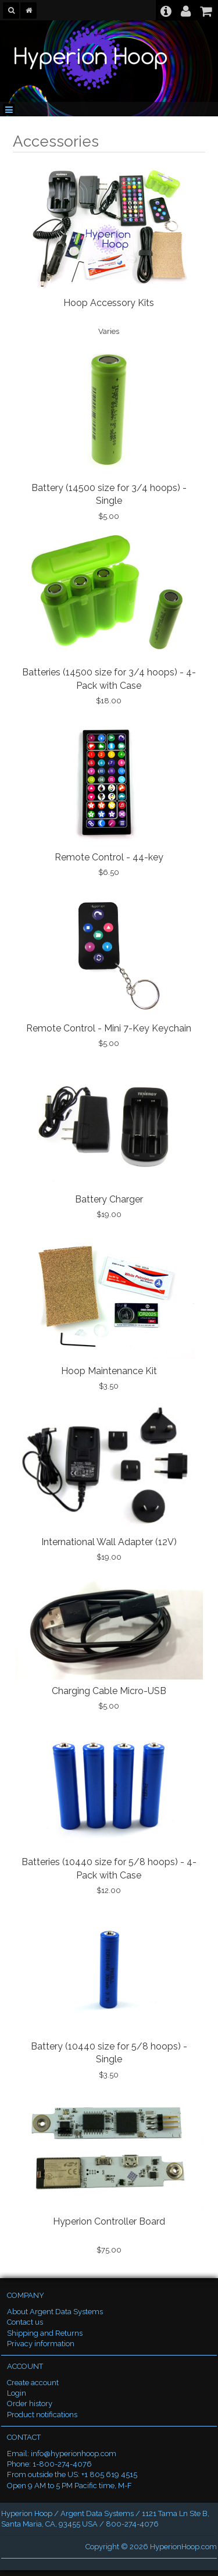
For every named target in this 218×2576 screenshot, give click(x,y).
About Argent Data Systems (55, 2311)
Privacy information (40, 2343)
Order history (29, 2403)
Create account (33, 2382)
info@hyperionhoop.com (73, 2453)
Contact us (25, 2322)
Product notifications (42, 2414)
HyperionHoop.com (183, 2546)
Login (16, 2393)
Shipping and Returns (45, 2333)
